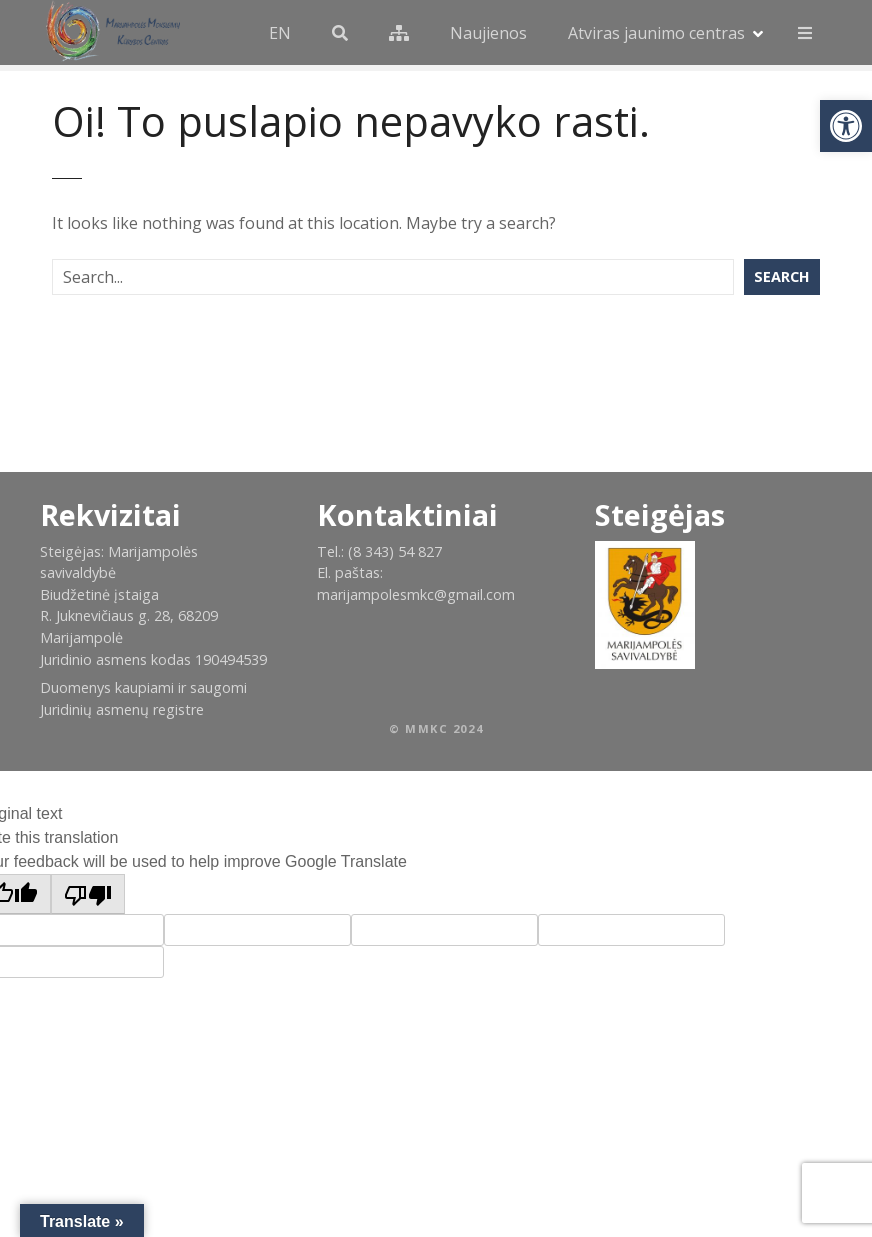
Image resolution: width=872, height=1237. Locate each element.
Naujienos (488, 33)
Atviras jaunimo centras (656, 33)
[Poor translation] (88, 894)
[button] (846, 126)
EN (280, 33)
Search (782, 276)
